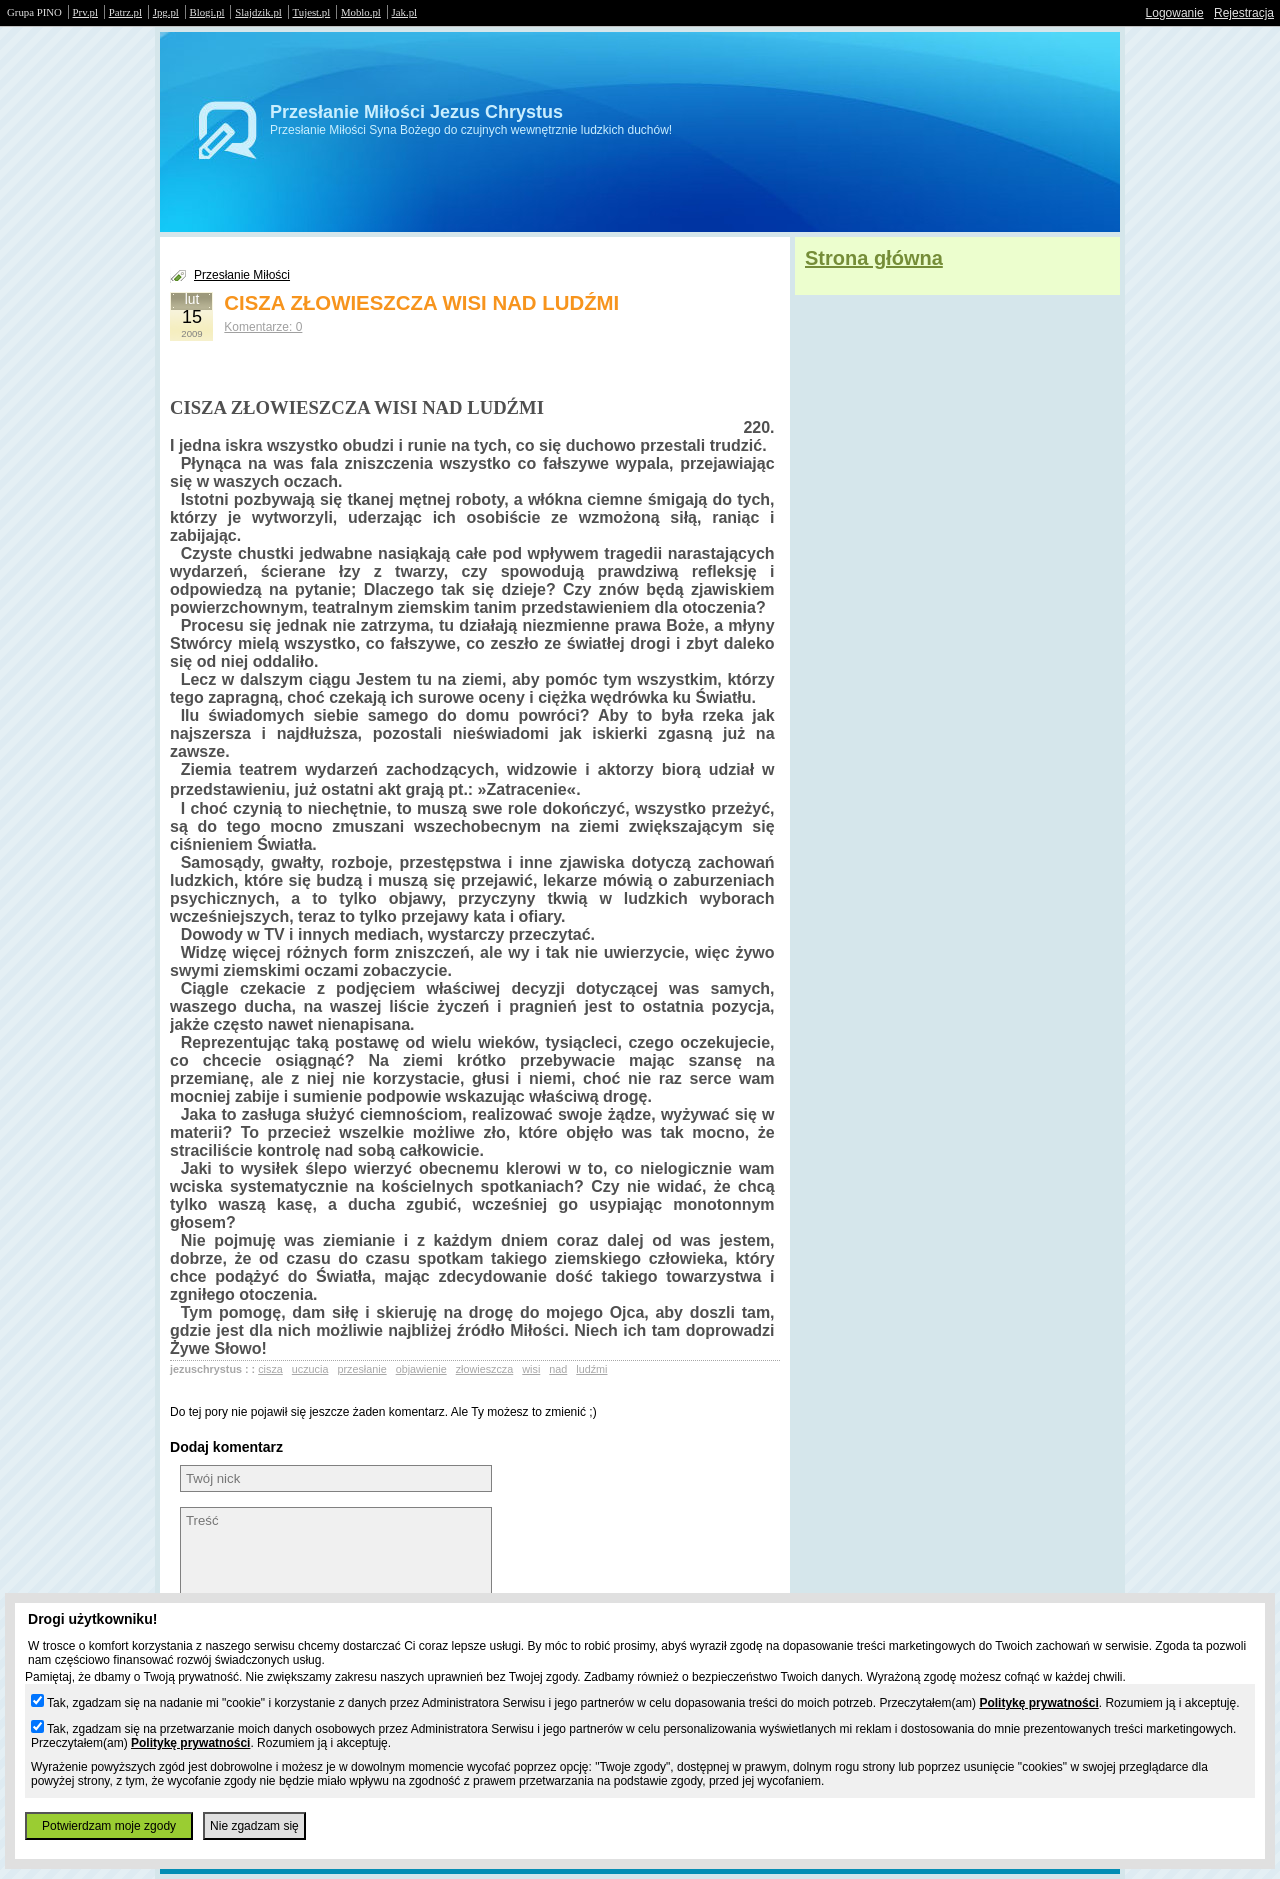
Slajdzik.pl (258, 12)
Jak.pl (405, 12)
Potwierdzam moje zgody (109, 1826)
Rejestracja (1244, 13)
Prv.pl (85, 12)
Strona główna (874, 258)
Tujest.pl (312, 12)
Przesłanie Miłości (242, 275)
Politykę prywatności (1038, 1703)
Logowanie (1175, 13)
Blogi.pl (207, 12)
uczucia (310, 1369)
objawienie (421, 1369)
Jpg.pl (166, 12)
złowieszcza (485, 1369)
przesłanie (361, 1369)
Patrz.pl (125, 12)
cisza (270, 1369)
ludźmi (591, 1369)
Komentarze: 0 (263, 327)
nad (558, 1369)
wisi (531, 1369)
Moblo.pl (361, 12)
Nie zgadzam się (254, 1826)
